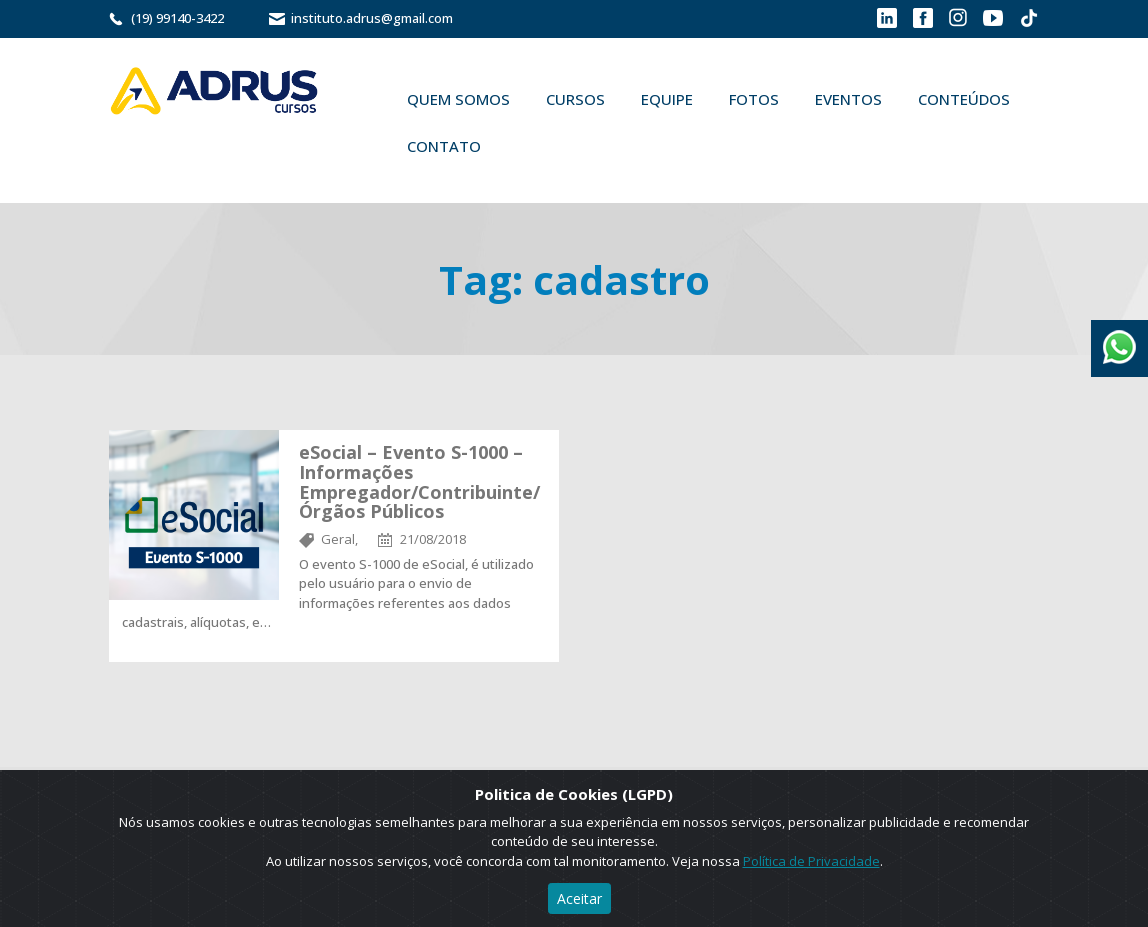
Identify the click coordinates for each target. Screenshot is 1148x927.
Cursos (575, 99)
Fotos (754, 99)
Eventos (848, 99)
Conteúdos (964, 99)
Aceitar (579, 898)
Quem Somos (458, 99)
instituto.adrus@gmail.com (372, 18)
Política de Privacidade (811, 861)
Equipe (667, 99)
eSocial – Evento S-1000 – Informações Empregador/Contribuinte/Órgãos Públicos (419, 481)
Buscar (528, 146)
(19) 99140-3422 (177, 18)
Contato (444, 146)
